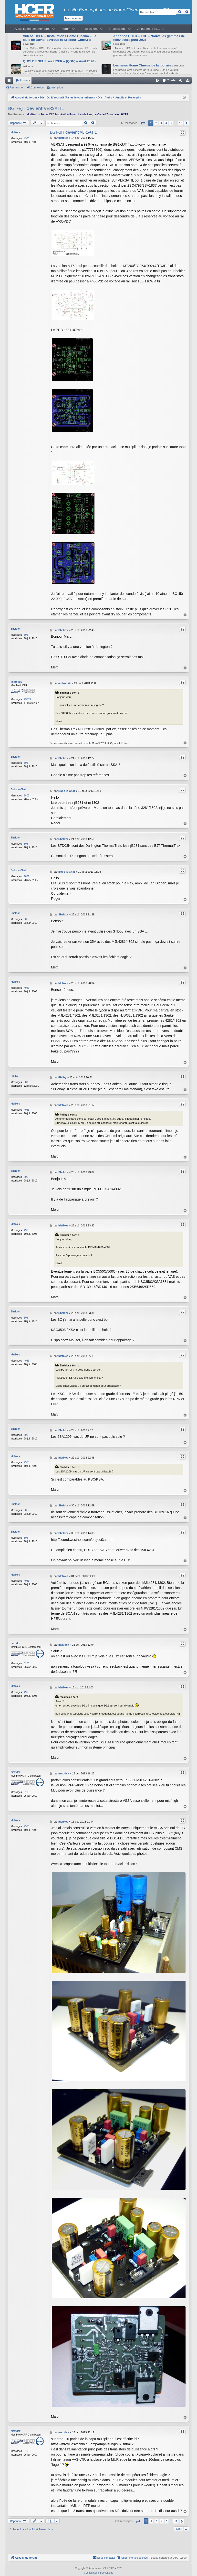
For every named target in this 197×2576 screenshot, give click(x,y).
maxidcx (16, 1643)
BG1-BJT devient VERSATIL (36, 108)
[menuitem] (157, 80)
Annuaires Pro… (148, 29)
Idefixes (15, 132)
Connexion (37, 87)
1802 (26, 795)
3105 (26, 1663)
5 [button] (171, 123)
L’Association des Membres (31, 29)
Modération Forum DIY (40, 114)
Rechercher (17, 87)
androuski (16, 681)
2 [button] (156, 123)
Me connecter (73, 18)
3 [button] (161, 123)
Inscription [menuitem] (189, 81)
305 (26, 634)
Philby (14, 1076)
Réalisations (117, 29)
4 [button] (166, 123)
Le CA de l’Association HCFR (110, 114)
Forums (25, 80)
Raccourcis (10, 81)
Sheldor (15, 628)
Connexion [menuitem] (181, 81)
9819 (26, 1082)
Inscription (57, 87)
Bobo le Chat (18, 789)
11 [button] (180, 123)
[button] (142, 123)
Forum (66, 29)
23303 (27, 699)
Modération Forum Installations (73, 114)
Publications (90, 29)
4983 (26, 138)
